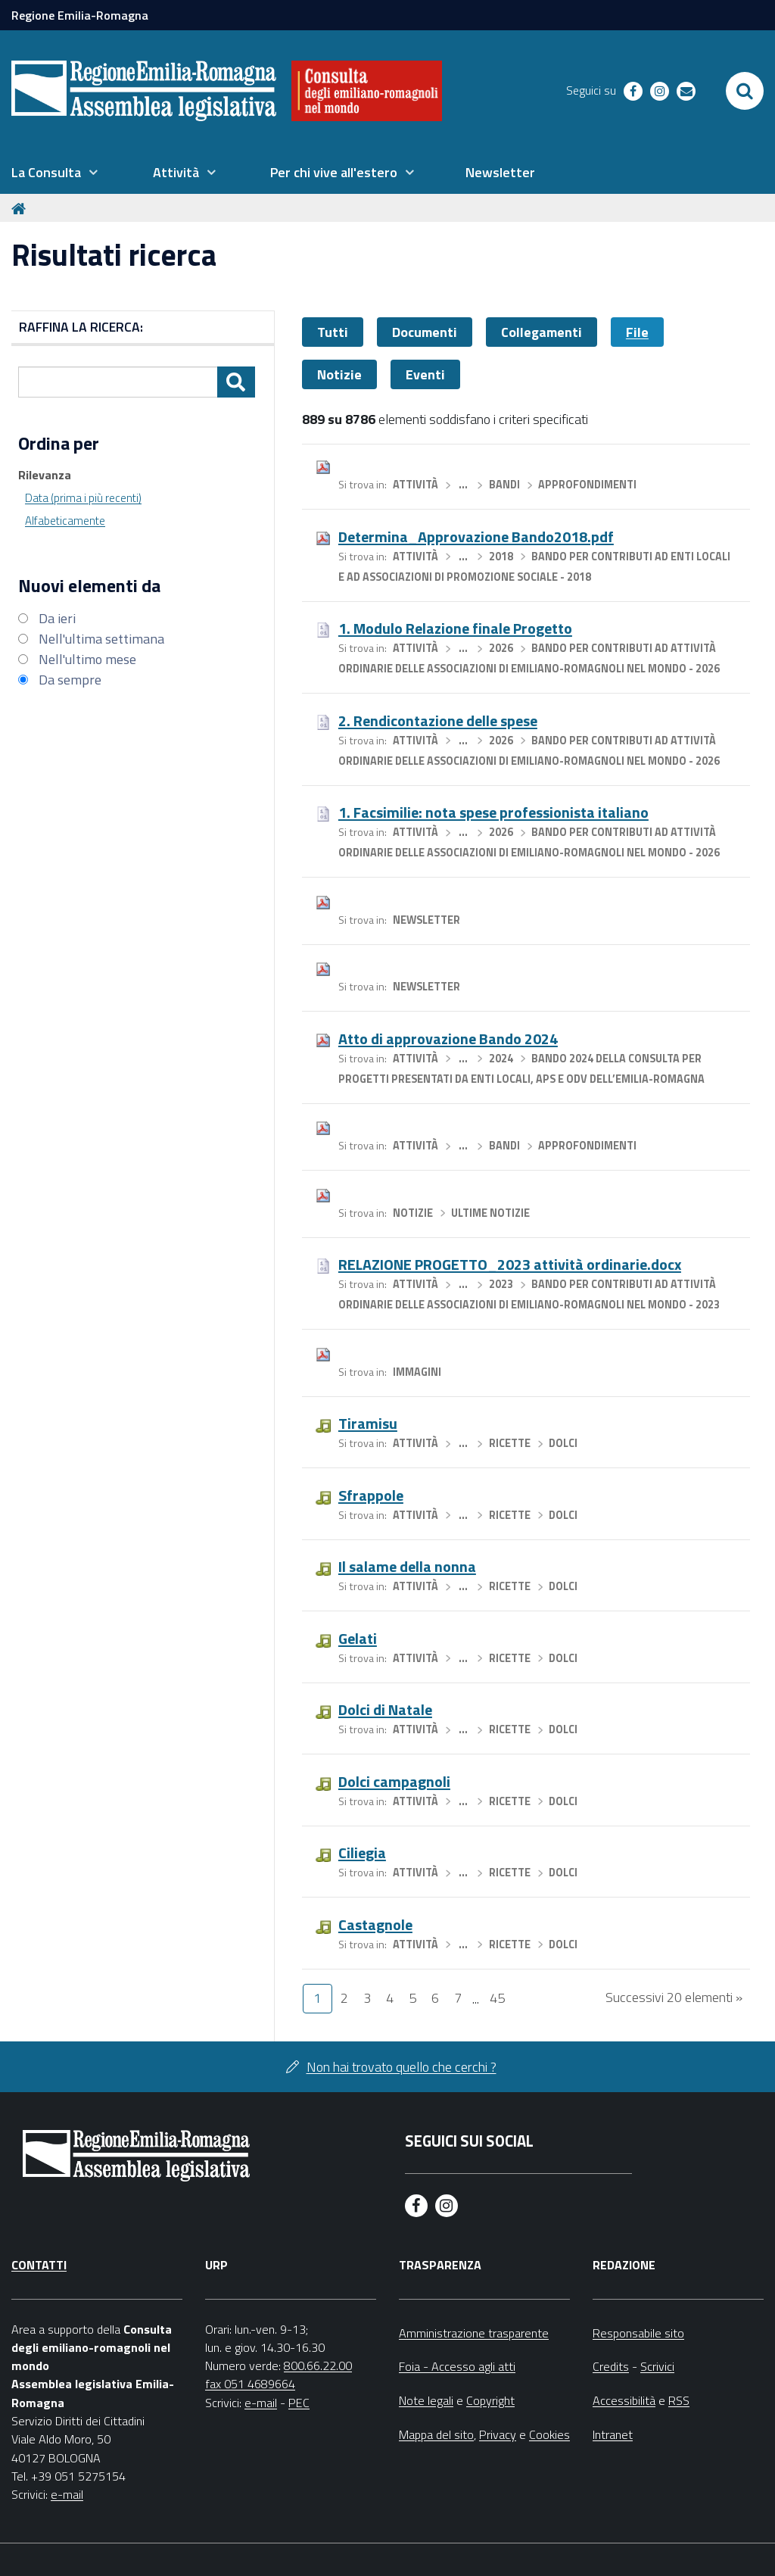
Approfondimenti (587, 484)
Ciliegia (362, 1852)
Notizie (339, 374)
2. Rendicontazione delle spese (437, 720)
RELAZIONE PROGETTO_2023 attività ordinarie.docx (509, 1264)
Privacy (497, 2434)
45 (497, 1998)
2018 (501, 556)
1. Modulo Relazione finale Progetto (455, 628)
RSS (678, 2400)
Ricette (510, 1443)
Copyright (490, 2400)
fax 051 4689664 (250, 2384)
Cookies (549, 2434)
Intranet (613, 2434)
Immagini (417, 1372)
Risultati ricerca (113, 255)
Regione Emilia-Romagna (79, 15)
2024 (501, 1058)
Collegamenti (541, 332)
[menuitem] (54, 172)
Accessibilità (624, 2400)
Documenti (424, 332)
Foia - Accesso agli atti (457, 2366)
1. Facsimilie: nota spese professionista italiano (493, 812)
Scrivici (657, 2366)
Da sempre (70, 679)
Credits (611, 2366)
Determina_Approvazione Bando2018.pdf (476, 536)
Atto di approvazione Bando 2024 (448, 1038)
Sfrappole (370, 1495)
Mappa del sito (436, 2434)
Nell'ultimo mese (87, 659)
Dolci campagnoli (394, 1781)
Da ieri (57, 618)
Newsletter (426, 920)
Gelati (357, 1638)
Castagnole (375, 1924)
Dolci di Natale (385, 1709)
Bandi (504, 484)
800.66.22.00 (318, 2365)
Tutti (332, 332)
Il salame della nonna (407, 1566)
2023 (501, 1284)
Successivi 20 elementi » (673, 1997)
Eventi (425, 374)
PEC (299, 2403)
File (637, 332)
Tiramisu (367, 1423)
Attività (415, 484)
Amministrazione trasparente (474, 2333)
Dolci (563, 1443)
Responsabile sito (638, 2333)
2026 (501, 648)
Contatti (39, 2265)
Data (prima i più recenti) (83, 498)
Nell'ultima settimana (101, 638)
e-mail (67, 2494)
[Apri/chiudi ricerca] (745, 91)
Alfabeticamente (65, 520)
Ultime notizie (490, 1213)
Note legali (426, 2400)
